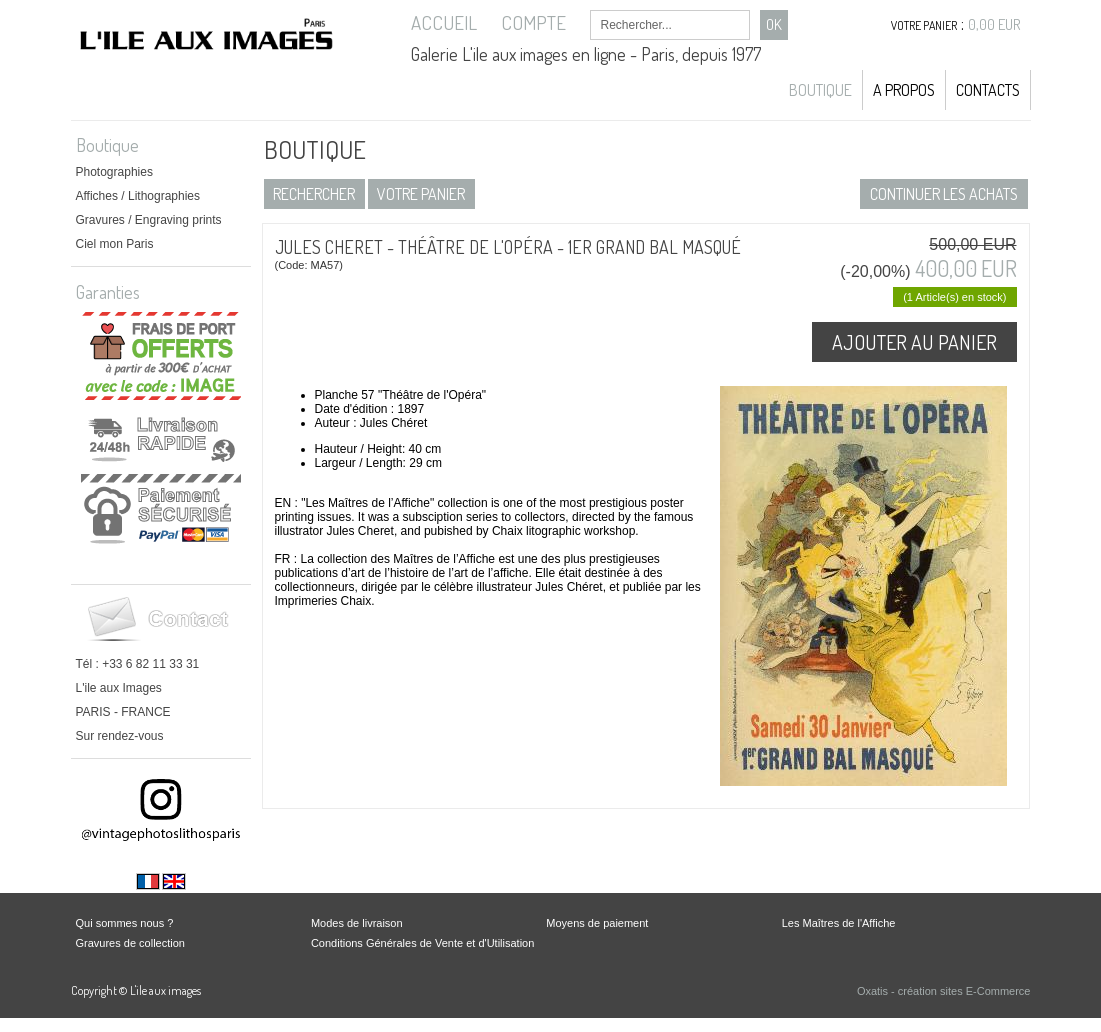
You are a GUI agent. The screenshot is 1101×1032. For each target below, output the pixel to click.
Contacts (988, 90)
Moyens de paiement (597, 923)
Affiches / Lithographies (138, 196)
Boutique (820, 90)
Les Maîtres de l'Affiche (839, 923)
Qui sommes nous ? (125, 923)
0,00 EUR (994, 24)
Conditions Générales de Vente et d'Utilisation (422, 943)
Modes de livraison (357, 923)
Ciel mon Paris (115, 244)
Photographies (114, 172)
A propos (904, 90)
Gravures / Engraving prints (149, 220)
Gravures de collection (130, 943)
